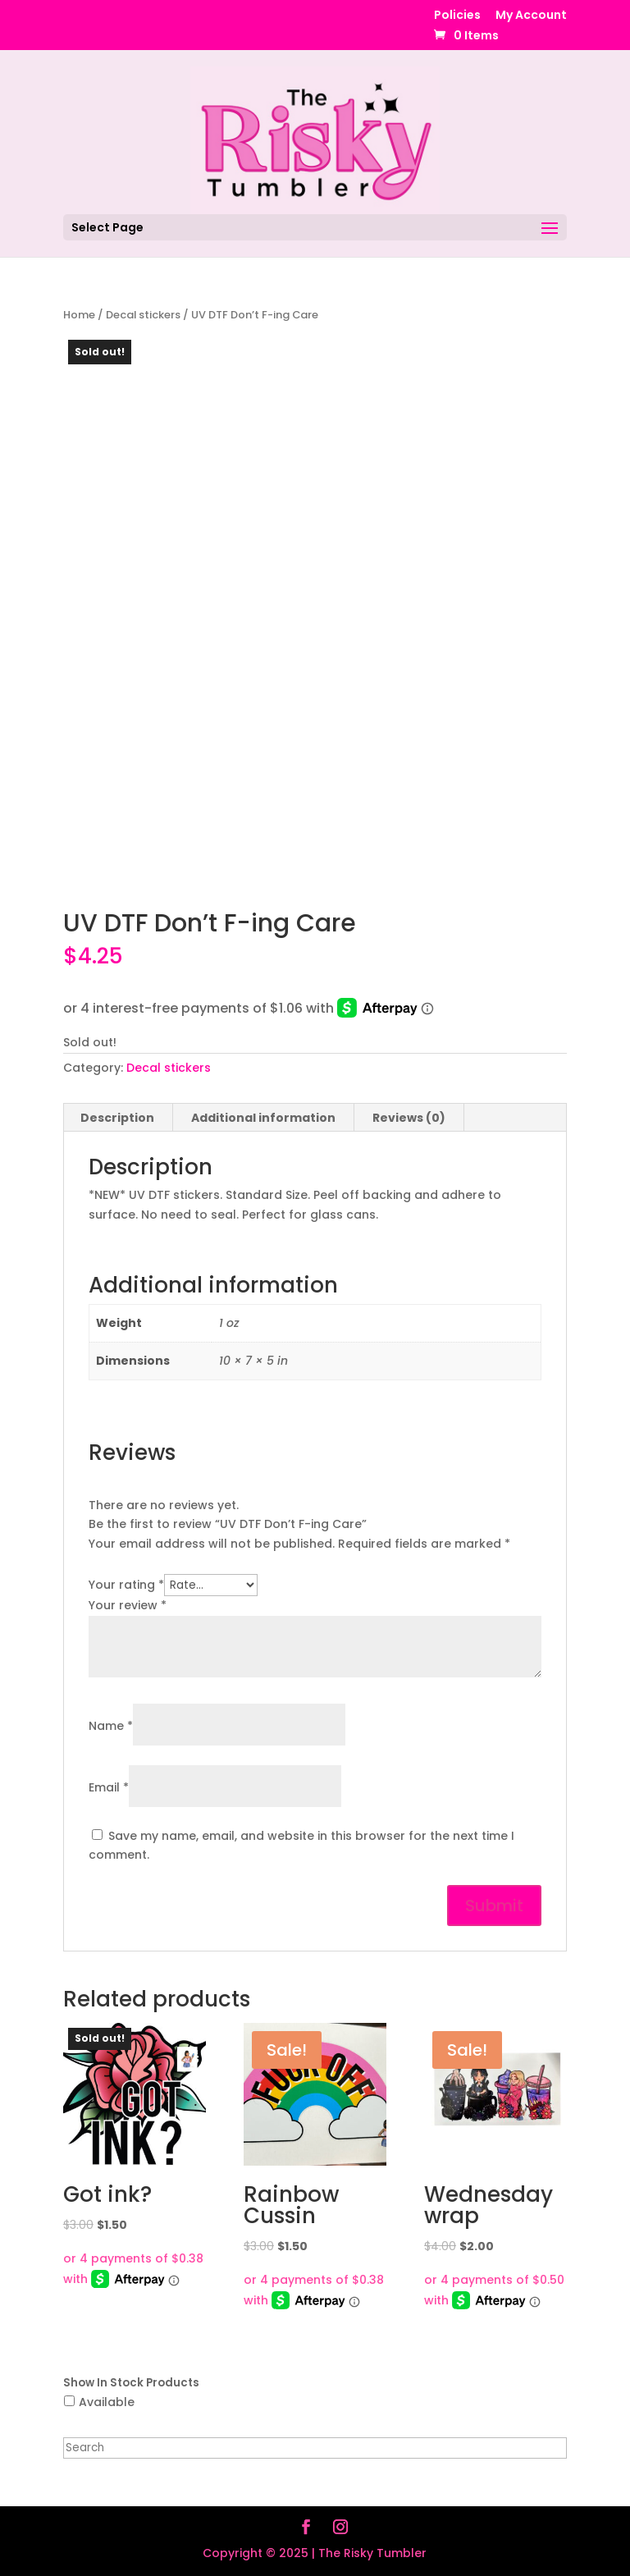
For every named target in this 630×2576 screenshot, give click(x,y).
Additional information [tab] (263, 1118)
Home (79, 315)
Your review (128, 1605)
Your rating (126, 1584)
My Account (531, 16)
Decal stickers (143, 315)
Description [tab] (117, 1118)
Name (111, 1726)
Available (107, 2402)
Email (109, 1787)
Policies (457, 16)
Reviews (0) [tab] (408, 1118)
